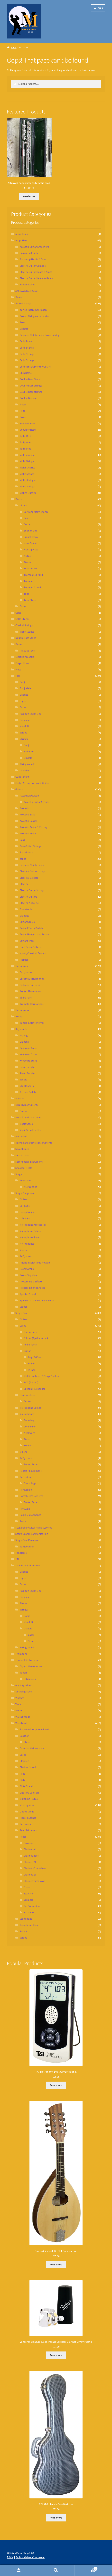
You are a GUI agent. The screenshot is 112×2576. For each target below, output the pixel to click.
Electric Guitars (28, 896)
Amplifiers (21, 240)
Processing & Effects (31, 1281)
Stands (23, 1306)
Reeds (23, 1836)
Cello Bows (26, 341)
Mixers (23, 1250)
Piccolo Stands (28, 1817)
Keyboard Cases (28, 1054)
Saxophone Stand (29, 1925)
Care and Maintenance (36, 511)
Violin (18, 1710)
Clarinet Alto (31, 1849)
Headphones (27, 1212)
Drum (18, 644)
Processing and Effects (32, 1287)
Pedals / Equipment (31, 1470)
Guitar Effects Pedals (31, 928)
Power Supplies (28, 1275)
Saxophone (26, 1918)
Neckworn (29, 1432)
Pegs (22, 410)
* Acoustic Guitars (29, 795)
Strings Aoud (27, 764)
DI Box (23, 1199)
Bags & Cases (35, 1357)
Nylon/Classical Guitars (33, 953)
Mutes (23, 404)
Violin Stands (27, 473)
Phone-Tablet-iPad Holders (35, 1262)
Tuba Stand (30, 600)
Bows (23, 322)
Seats (23, 1521)
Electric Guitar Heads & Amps (36, 272)
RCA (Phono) (31, 1382)
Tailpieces (25, 442)
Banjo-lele (25, 688)
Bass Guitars (27, 852)
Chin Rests (26, 372)
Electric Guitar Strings (32, 890)
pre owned (21, 1136)
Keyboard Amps (28, 1048)
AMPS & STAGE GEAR (26, 290)
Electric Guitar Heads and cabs (36, 278)
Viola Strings (27, 461)
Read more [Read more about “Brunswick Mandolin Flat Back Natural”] (56, 2264)
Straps (27, 562)
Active (27, 1401)
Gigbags (24, 720)
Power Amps (27, 1268)
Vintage (19, 1697)
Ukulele (28, 757)
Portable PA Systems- (32, 1495)
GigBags (24, 915)
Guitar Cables (27, 921)
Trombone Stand (33, 574)
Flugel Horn (22, 663)
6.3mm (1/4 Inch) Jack (36, 1338)
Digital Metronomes (31, 1666)
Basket (86, 2568)
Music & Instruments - (27, 1104)
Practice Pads (27, 650)
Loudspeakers (27, 1395)
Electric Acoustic (24, 656)
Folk (17, 675)
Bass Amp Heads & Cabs (33, 259)
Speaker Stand (28, 1294)
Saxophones (22, 1149)
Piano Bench (27, 1067)
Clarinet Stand (28, 1767)
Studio (27, 1445)
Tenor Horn (30, 568)
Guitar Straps (27, 940)
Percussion (26, 1489)
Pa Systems (26, 1458)
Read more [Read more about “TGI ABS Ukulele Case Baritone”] (56, 2517)
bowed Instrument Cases (33, 309)
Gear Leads (26, 1180)
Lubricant (25, 1218)
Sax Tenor (29, 1912)
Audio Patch (30, 1344)
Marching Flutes (29, 1798)
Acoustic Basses (28, 820)
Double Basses (28, 398)
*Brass (23, 505)
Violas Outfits (27, 467)
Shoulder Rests (28, 429)
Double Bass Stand (30, 379)
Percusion (25, 1477)
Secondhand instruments (29, 1161)
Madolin (19, 1098)
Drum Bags (30, 1483)
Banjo (18, 297)
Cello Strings (27, 354)
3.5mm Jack (30, 1332)
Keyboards (21, 1029)
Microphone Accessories (33, 1224)
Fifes (22, 1773)
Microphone (30, 1186)
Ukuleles (24, 770)
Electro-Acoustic (29, 902)
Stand (31, 1363)
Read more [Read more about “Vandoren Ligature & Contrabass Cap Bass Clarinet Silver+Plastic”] (56, 2355)
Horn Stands (31, 543)
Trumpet (29, 581)
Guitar (27, 1350)
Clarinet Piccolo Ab (34, 1881)
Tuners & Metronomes (32, 1022)
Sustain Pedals (28, 1092)
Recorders (25, 1824)
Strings (24, 739)
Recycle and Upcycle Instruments (33, 1142)
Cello (18, 612)
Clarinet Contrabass (35, 1868)
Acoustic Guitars (29, 833)
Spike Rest (25, 436)
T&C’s (10, 2557)
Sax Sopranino (32, 1906)
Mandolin (25, 726)
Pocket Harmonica (30, 991)
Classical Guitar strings (33, 871)
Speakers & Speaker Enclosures (37, 1300)
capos (23, 701)
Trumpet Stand (32, 587)
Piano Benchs (27, 1073)
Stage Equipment (25, 1193)
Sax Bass (28, 1899)
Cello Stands (27, 347)
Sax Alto (28, 1893)
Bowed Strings (23, 303)
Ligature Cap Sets (29, 1792)
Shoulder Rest (27, 423)
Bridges (24, 328)
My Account (18, 2570)
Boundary (29, 1420)
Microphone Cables (30, 1231)
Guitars (19, 789)
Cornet (28, 524)
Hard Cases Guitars (30, 947)
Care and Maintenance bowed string (40, 335)
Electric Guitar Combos (33, 265)
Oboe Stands (27, 1811)
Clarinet (24, 1761)
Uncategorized (23, 1691)
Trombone (21, 1653)
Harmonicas (22, 1010)
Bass (22, 839)
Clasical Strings (24, 625)
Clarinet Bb (30, 1862)
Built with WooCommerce (30, 2557)
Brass (18, 499)
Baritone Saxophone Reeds (35, 1729)
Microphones (27, 1243)
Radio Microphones (30, 1514)
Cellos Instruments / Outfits (36, 366)
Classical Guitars (29, 877)
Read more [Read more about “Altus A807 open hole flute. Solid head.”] (29, 196)
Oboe (27, 1887)
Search (56, 2570)
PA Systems (26, 1256)
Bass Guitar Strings (30, 846)
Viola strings (27, 455)
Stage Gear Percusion (27, 1540)
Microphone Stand (30, 1237)
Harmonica (21, 966)
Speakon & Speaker (34, 1388)
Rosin (23, 417)
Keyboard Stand (28, 1060)
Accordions (21, 234)
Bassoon (24, 1735)
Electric (24, 884)
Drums (23, 1111)
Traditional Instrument (28, 1565)
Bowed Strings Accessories (34, 316)
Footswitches (27, 284)
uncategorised (23, 1685)
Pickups (24, 959)
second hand (22, 1155)
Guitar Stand (22, 776)
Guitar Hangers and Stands (34, 934)
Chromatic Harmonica (32, 978)
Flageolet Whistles (30, 713)
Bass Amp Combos (30, 253)
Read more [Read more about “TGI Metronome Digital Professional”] (56, 2085)
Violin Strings (27, 480)
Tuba (26, 593)
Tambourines (27, 1546)
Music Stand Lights (30, 1130)
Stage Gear (21, 1313)
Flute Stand (26, 1786)
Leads (23, 1325)
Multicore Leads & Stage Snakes (41, 1376)
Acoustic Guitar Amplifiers (34, 246)
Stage (18, 1174)
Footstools (26, 909)
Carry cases (26, 972)
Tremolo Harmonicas (32, 1004)
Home (13, 47)
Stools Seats (27, 1085)
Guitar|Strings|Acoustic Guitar (32, 783)
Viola (18, 1704)
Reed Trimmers (28, 1830)
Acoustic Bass (27, 814)
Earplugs (25, 1205)
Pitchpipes (30, 1679)
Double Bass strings (31, 385)
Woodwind (21, 1723)
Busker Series (31, 1464)
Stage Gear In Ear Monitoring (31, 1533)
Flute (18, 669)
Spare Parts (26, 997)
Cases (27, 518)
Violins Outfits (28, 492)
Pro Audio (25, 1508)
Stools (23, 1079)
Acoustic (24, 808)
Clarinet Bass (31, 1855)
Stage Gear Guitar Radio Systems (33, 1527)
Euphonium (30, 530)
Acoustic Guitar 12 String (33, 827)
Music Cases (26, 1123)
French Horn (31, 537)
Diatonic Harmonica (31, 985)
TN (17, 1559)
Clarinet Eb (30, 1874)
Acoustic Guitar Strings (36, 802)
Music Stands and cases (28, 1117)
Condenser (30, 1426)
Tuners (23, 1672)
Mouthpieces (31, 549)
